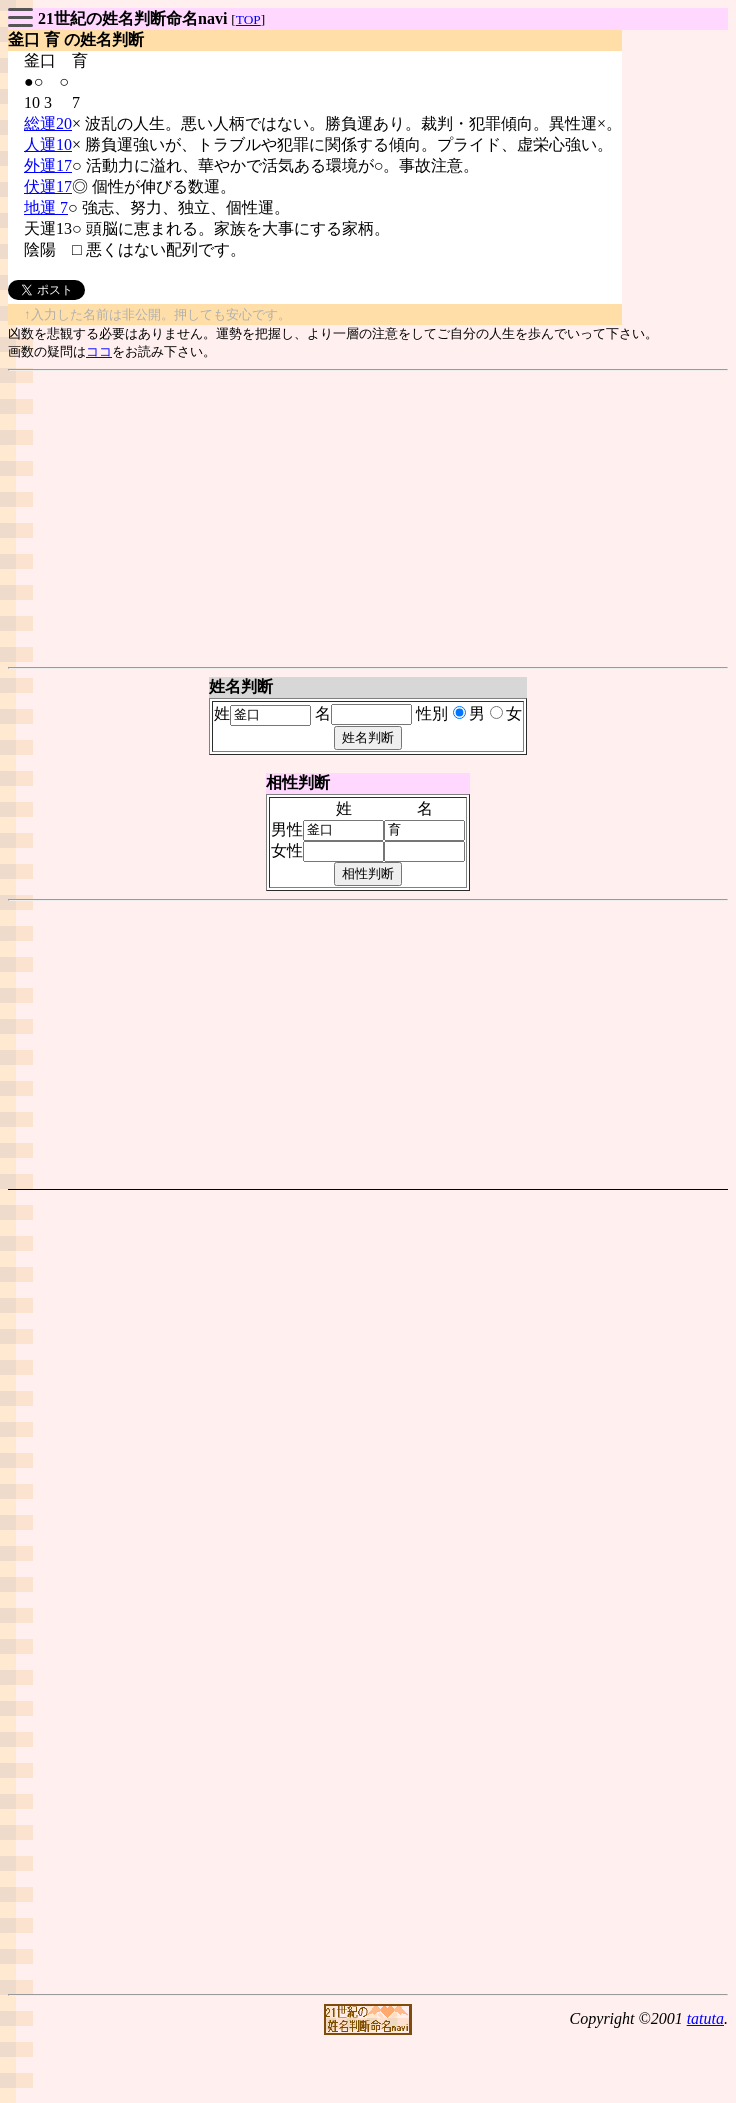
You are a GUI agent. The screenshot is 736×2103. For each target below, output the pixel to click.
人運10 (48, 144)
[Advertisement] (368, 519)
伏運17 (48, 186)
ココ (99, 351)
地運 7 (46, 207)
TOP (248, 19)
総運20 (48, 123)
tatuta (705, 2018)
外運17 (48, 165)
